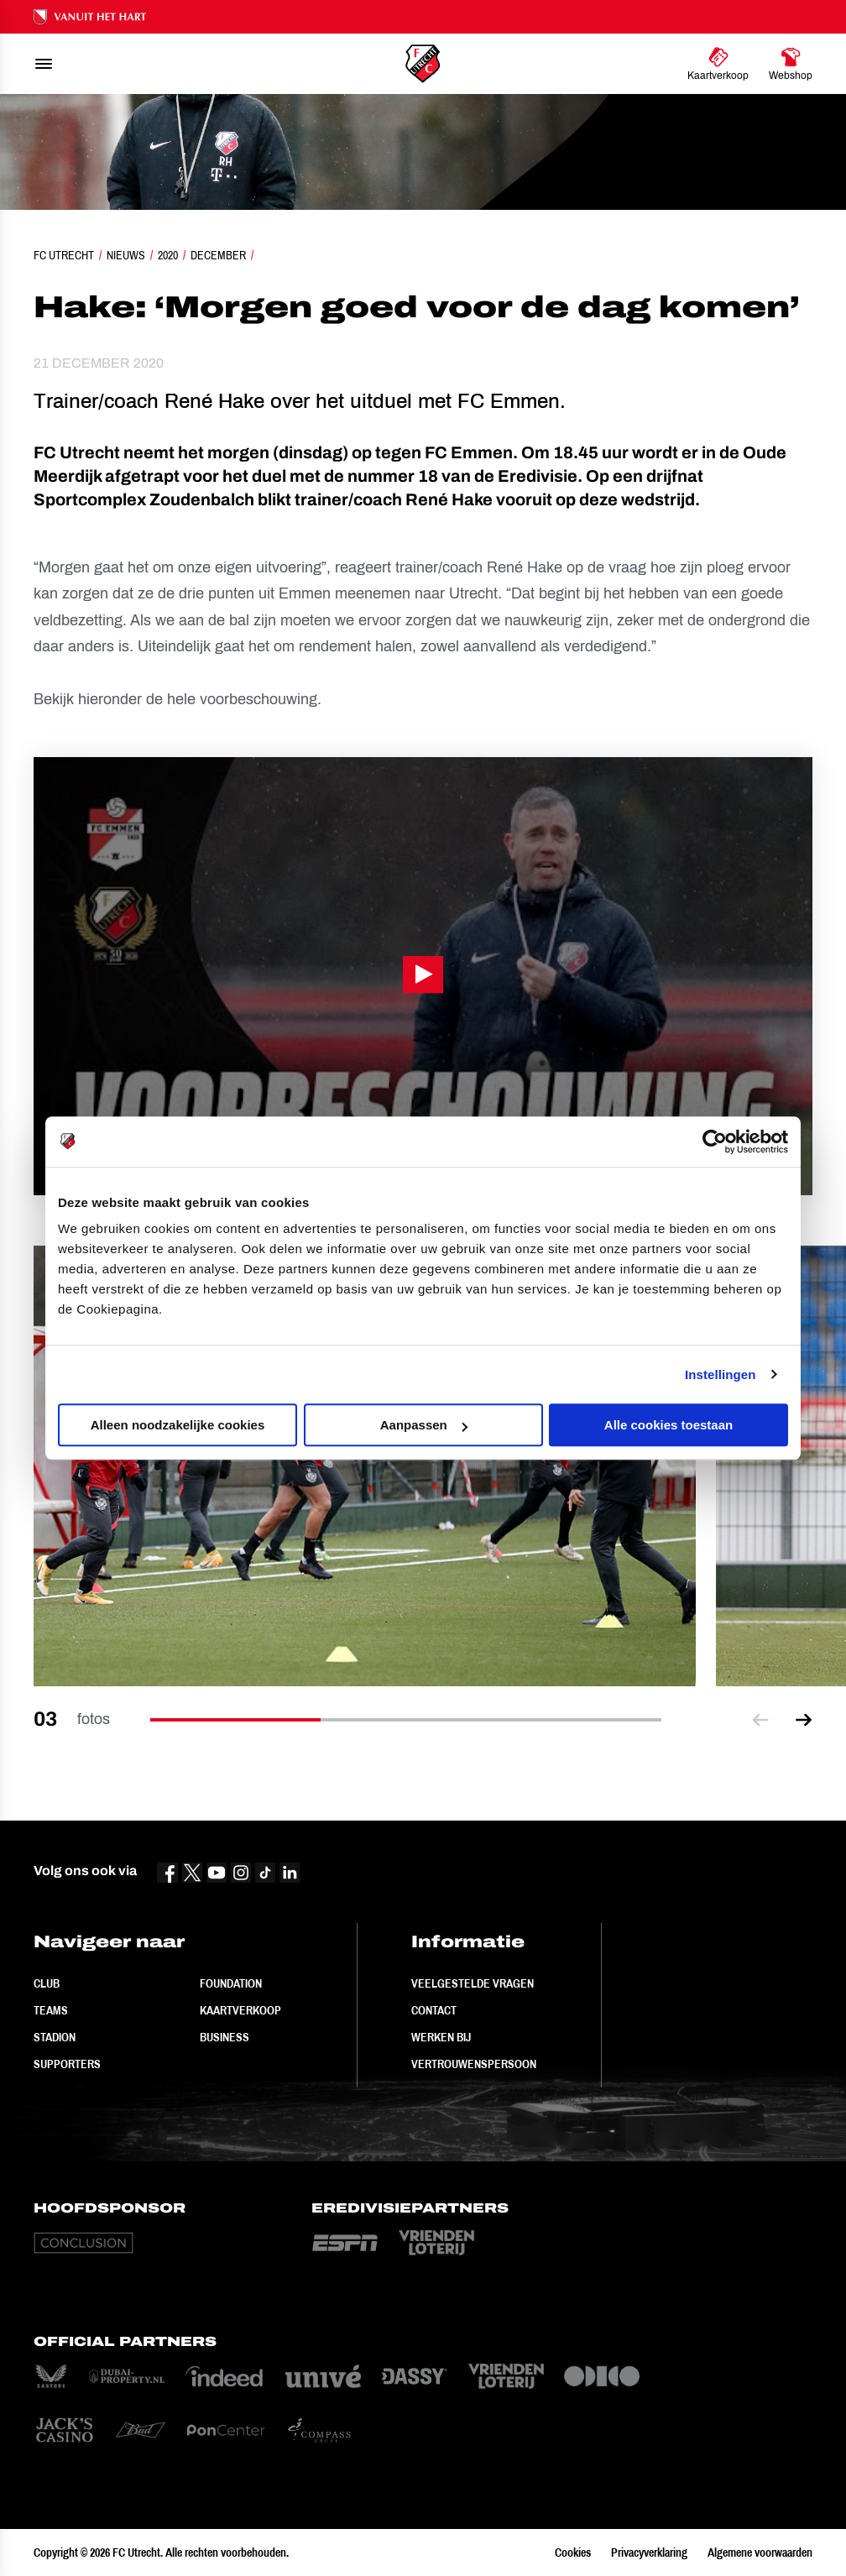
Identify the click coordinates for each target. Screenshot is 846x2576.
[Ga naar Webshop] (790, 64)
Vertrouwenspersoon (473, 2064)
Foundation (231, 1983)
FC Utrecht (64, 255)
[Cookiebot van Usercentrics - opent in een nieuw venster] (714, 1141)
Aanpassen (423, 1425)
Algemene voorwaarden (760, 2552)
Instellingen (720, 1374)
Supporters (67, 2064)
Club (47, 1983)
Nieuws (126, 255)
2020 (168, 255)
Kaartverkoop (240, 2010)
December (218, 255)
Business (224, 2037)
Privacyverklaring (649, 2552)
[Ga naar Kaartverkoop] (718, 64)
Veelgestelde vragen (472, 1983)
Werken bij (441, 2037)
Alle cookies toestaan (668, 1425)
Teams (51, 2010)
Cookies (573, 2552)
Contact (434, 2010)
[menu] (44, 64)
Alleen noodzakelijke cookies (178, 1425)
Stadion (55, 2037)
